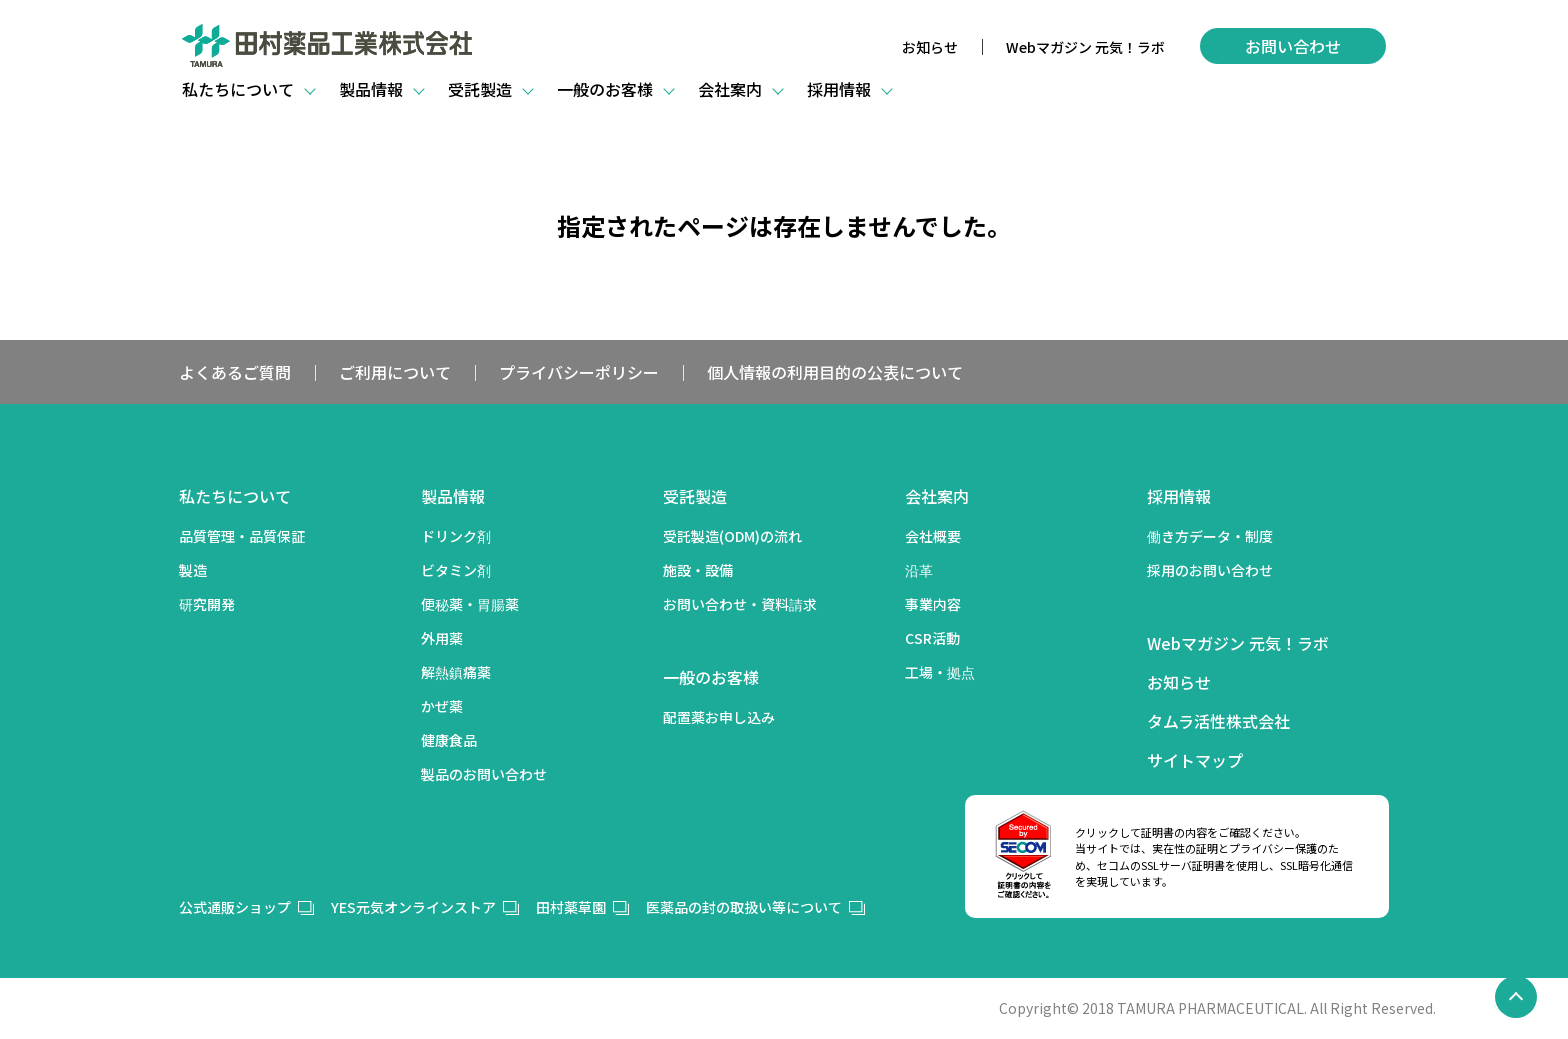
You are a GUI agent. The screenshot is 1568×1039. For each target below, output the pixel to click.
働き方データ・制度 (1210, 536)
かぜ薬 (442, 706)
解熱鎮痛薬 (456, 672)
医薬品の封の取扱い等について (744, 907)
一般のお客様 (711, 677)
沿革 (919, 570)
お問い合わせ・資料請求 (740, 604)
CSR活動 (932, 638)
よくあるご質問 (235, 372)
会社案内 (937, 496)
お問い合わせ (1293, 46)
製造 (193, 570)
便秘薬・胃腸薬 (470, 604)
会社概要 (933, 536)
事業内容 (933, 604)
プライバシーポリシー (579, 372)
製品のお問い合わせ (484, 774)
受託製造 (695, 496)
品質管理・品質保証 (242, 536)
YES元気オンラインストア (413, 907)
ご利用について (395, 372)
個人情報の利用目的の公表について (835, 372)
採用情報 (1179, 496)
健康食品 (449, 740)
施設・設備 (698, 570)
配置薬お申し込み (719, 717)
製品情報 (453, 496)
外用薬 (442, 638)
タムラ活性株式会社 (1218, 721)
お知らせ (930, 47)
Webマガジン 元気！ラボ (1085, 47)
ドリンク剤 (456, 536)
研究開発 (207, 604)
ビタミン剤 (456, 570)
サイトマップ (1195, 760)
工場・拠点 (940, 672)
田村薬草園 (571, 907)
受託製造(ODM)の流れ (732, 536)
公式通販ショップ (235, 907)
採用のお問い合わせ (1210, 570)
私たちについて (235, 496)
